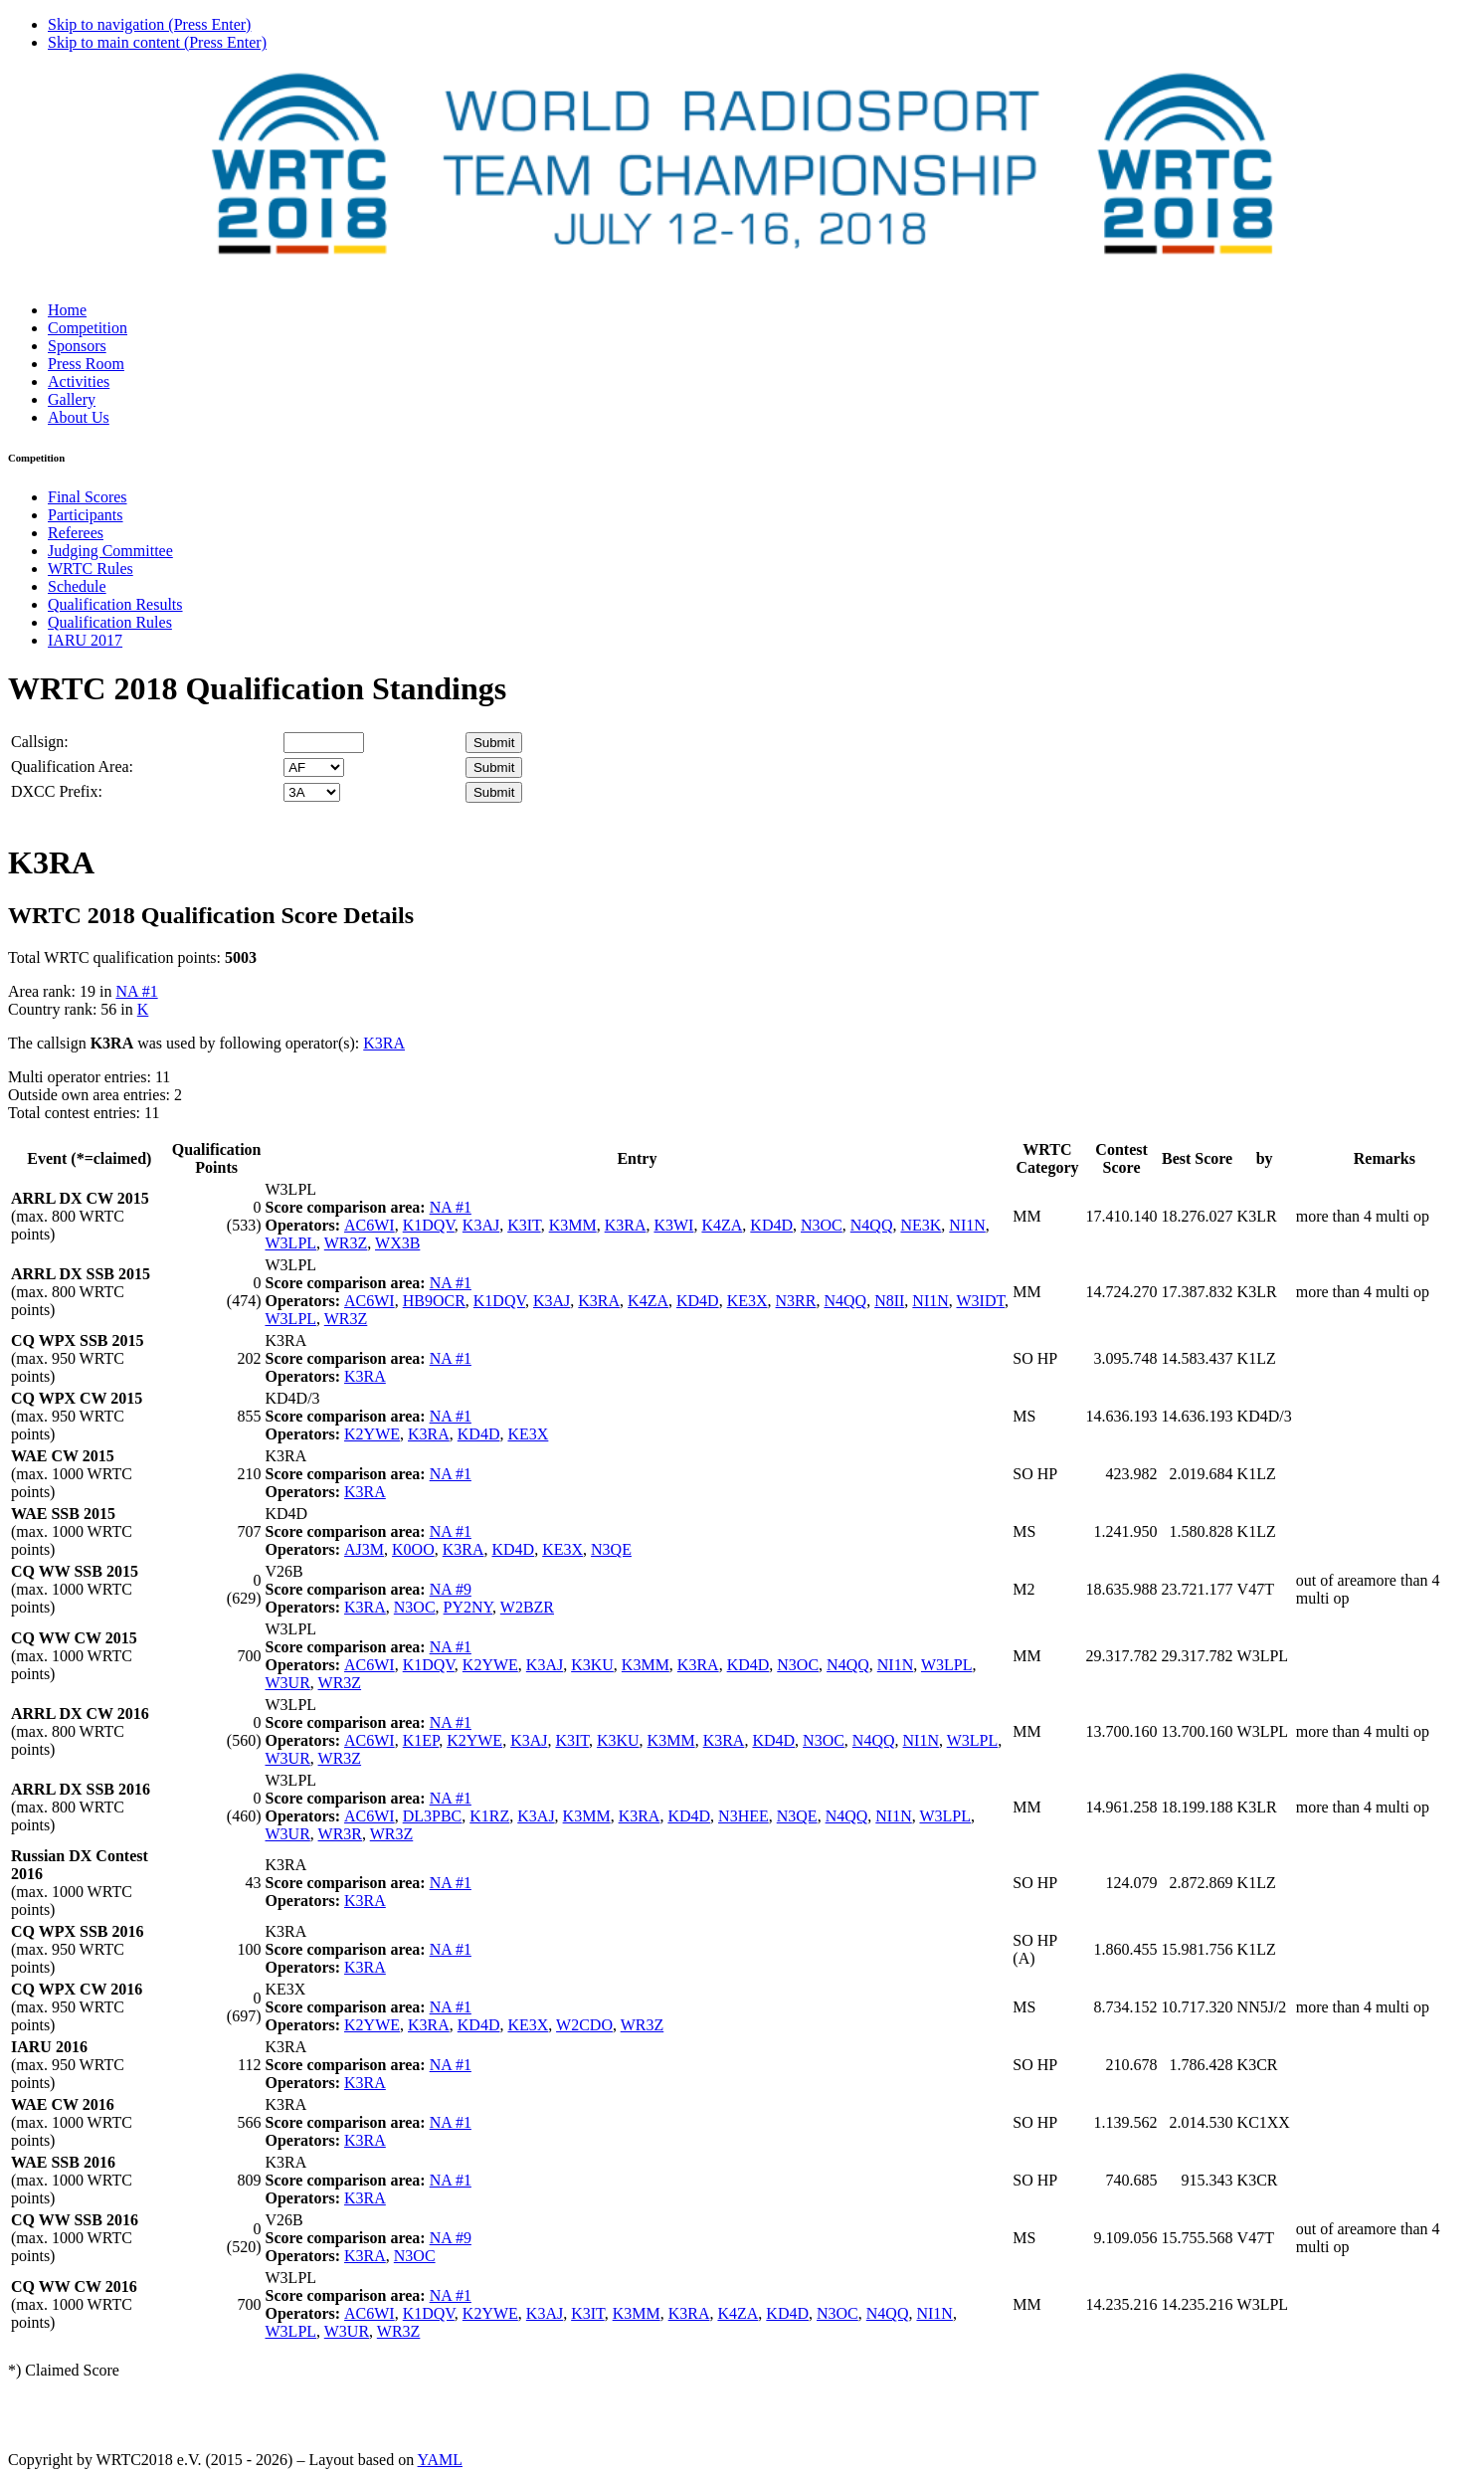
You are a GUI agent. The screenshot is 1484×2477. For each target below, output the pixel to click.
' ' (313, 767)
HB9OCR (434, 1300)
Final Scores (87, 496)
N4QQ (871, 1225)
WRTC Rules (90, 568)
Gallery (71, 399)
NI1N (967, 1225)
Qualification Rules (110, 622)
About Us (78, 417)
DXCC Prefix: (56, 791)
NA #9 (450, 1589)
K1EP (421, 1740)
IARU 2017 (85, 640)
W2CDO (584, 2024)
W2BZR (527, 1607)
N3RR (796, 1300)
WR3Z (346, 1243)
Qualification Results (115, 604)
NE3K (920, 1225)
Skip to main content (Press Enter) (157, 42)
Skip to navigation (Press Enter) (149, 24)
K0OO (413, 1549)
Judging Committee (110, 550)
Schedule (77, 586)
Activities (78, 381)
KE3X (747, 1300)
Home (67, 309)
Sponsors (77, 345)
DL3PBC (433, 1816)
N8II (889, 1300)
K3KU (592, 1664)
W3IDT (981, 1300)
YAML (440, 2459)
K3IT (523, 1225)
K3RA (384, 1043)
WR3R (340, 1833)
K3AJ (481, 1225)
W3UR (288, 1682)
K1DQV (429, 1225)
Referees (75, 532)
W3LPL (291, 1243)
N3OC (821, 1225)
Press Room (86, 363)
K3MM (573, 1225)
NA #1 (136, 991)
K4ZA (721, 1225)
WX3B (397, 1243)
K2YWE (372, 1434)
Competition (87, 327)
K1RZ (489, 1816)
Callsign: (40, 741)
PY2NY (468, 1607)
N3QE (611, 1549)
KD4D (771, 1225)
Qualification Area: (72, 766)
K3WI (673, 1225)
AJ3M (364, 1549)
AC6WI (369, 1225)
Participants (85, 514)
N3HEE (743, 1816)
